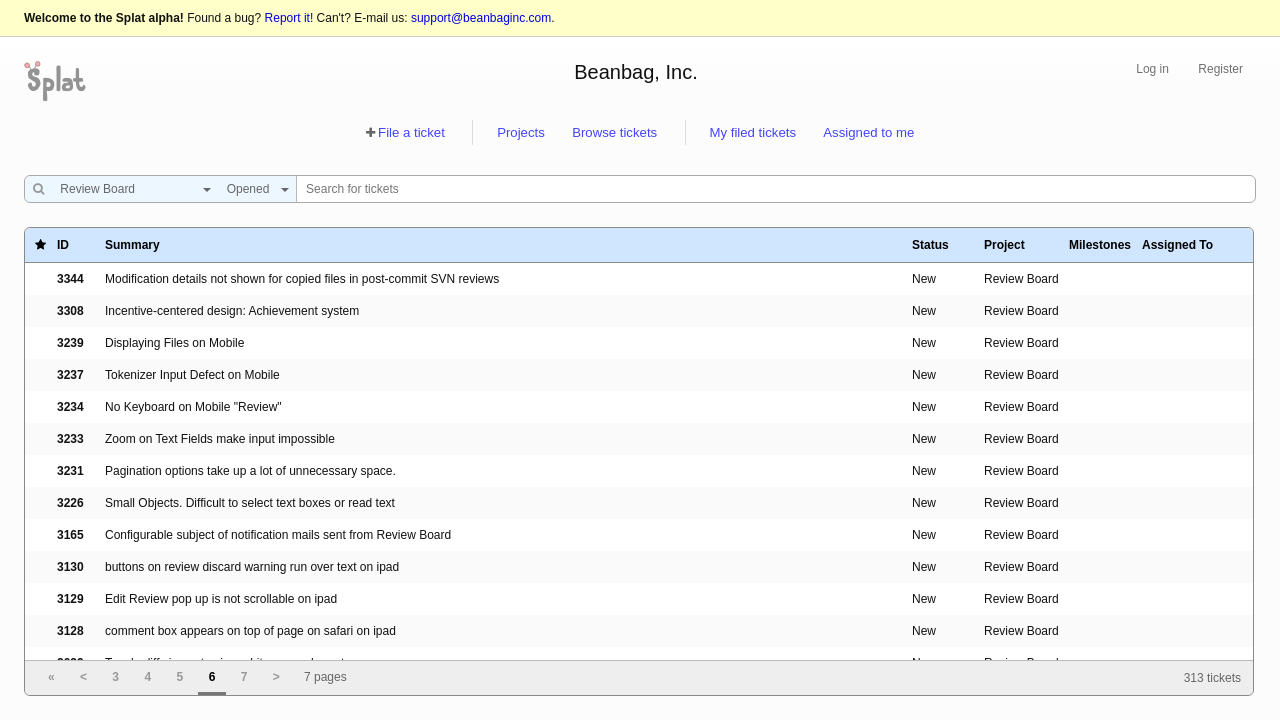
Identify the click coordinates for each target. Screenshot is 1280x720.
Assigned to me (868, 132)
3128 (70, 631)
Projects (521, 132)
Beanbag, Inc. (635, 72)
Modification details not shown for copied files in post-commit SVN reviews (302, 279)
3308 (70, 311)
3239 (70, 343)
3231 (70, 471)
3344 (70, 279)
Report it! (289, 18)
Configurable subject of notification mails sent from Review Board (278, 535)
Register (1220, 69)
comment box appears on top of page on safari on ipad (250, 631)
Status (930, 245)
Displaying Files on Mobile (174, 343)
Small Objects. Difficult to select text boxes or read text (250, 503)
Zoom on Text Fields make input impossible (220, 439)
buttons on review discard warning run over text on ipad (252, 567)
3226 (70, 503)
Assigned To (1177, 245)
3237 (70, 375)
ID (63, 245)
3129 (70, 599)
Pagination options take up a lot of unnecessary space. (250, 471)
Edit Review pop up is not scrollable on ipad (221, 599)
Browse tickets (614, 132)
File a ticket (411, 132)
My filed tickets (753, 132)
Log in (1152, 69)
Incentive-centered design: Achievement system (232, 311)
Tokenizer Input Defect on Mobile (192, 375)
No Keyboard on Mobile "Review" (193, 407)
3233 (70, 439)
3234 (70, 407)
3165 (70, 535)
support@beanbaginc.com (481, 18)
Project (1004, 245)
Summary (132, 245)
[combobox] (130, 189)
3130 (70, 567)
